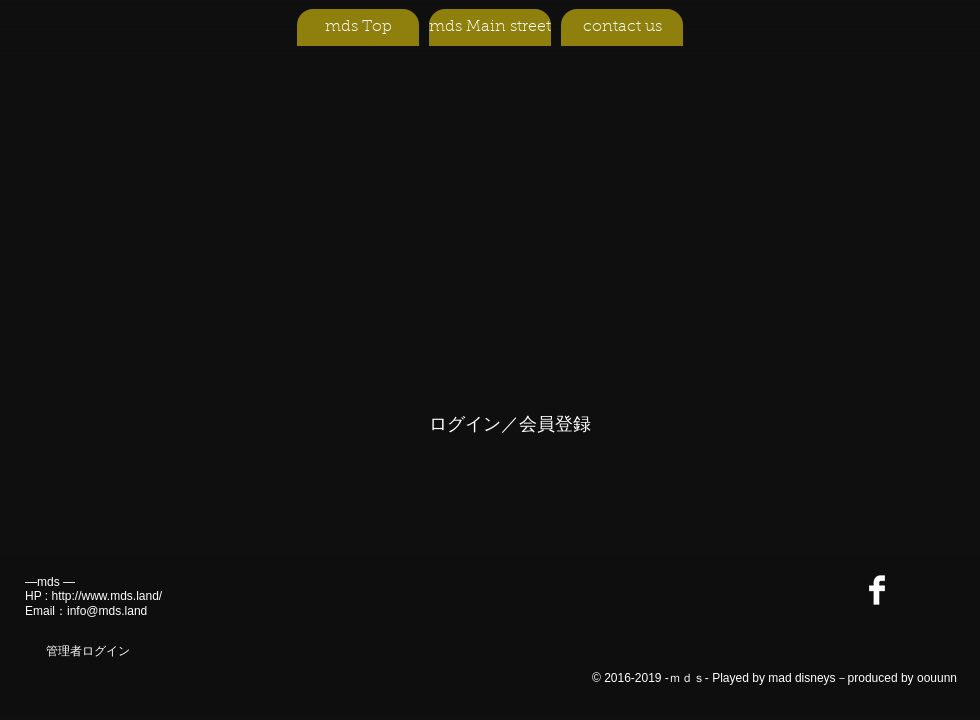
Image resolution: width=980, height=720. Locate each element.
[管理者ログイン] (87, 651)
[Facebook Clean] (877, 590)
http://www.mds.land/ (106, 596)
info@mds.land (107, 611)
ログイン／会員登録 (510, 424)
